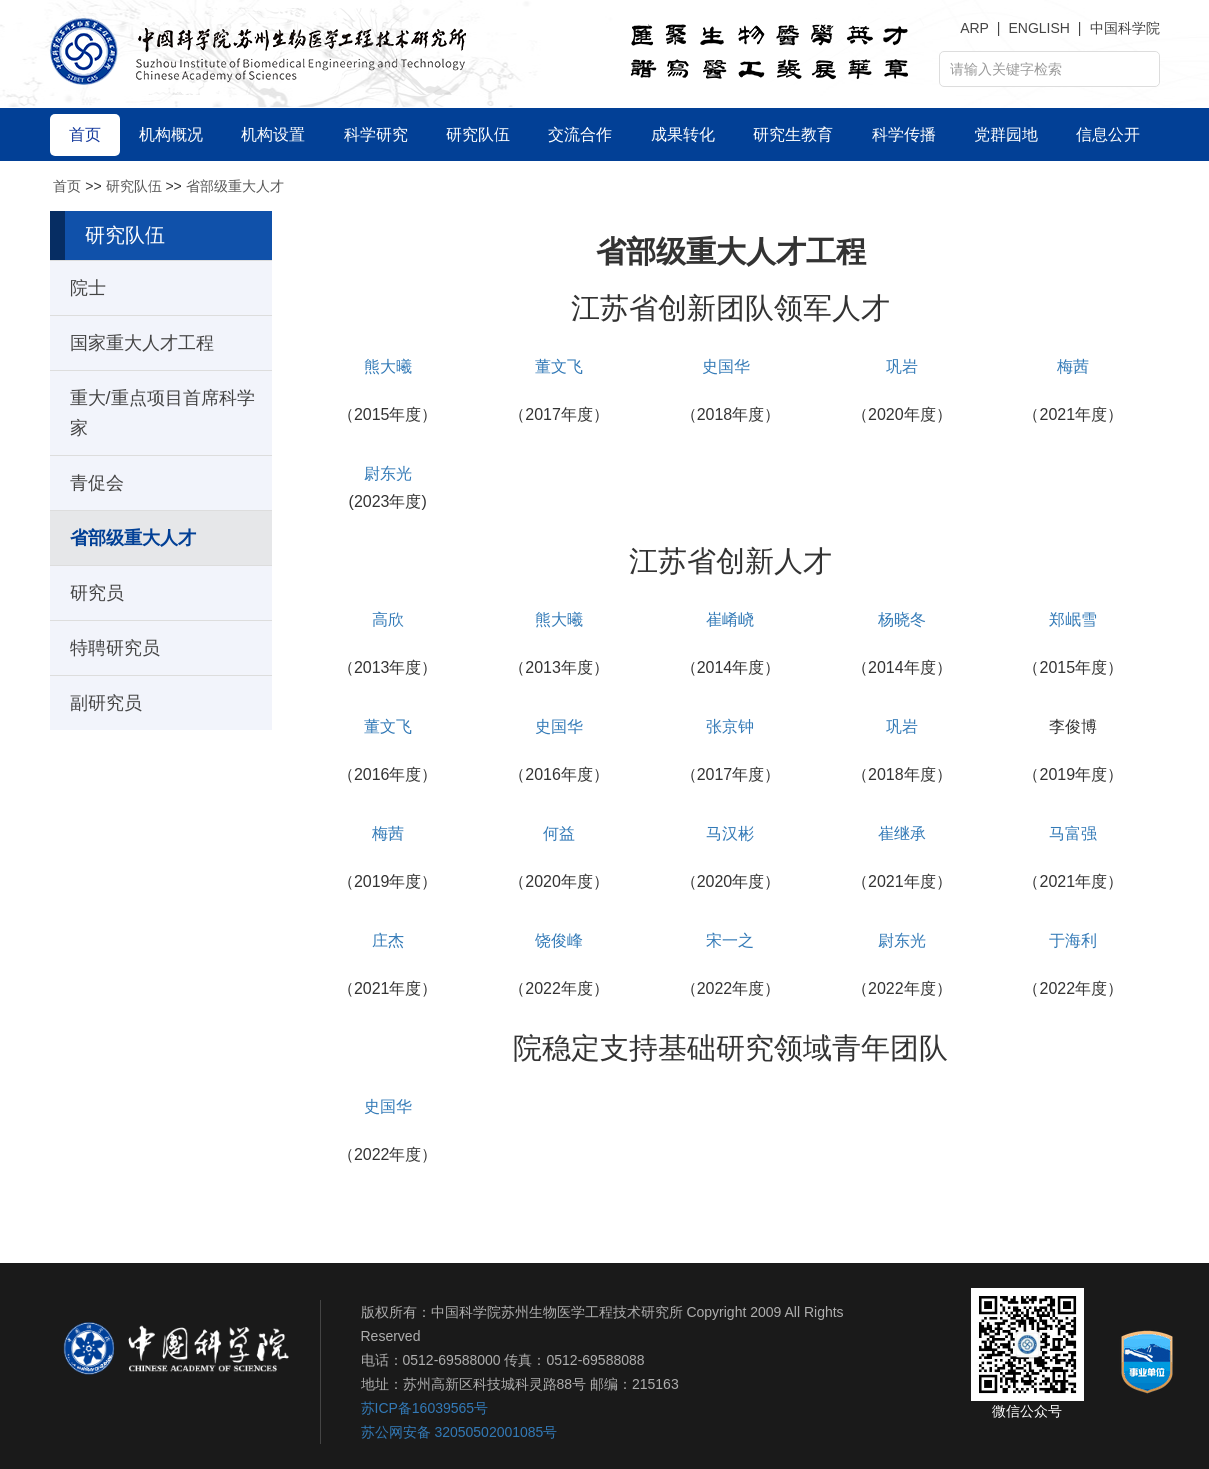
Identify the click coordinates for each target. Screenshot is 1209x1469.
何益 (559, 833)
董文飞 (559, 366)
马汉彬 (730, 833)
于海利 (1073, 940)
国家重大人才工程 (142, 343)
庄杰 (388, 940)
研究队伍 (134, 186)
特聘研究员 (115, 648)
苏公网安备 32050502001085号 (459, 1432)
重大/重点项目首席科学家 (162, 413)
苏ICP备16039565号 (425, 1408)
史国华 (726, 366)
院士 (88, 288)
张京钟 (730, 726)
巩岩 (902, 366)
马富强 (1073, 833)
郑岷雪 (1073, 619)
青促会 (97, 483)
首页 (67, 186)
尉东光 (388, 473)
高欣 (388, 619)
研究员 (97, 593)
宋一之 (730, 940)
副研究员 (106, 703)
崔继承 (902, 833)
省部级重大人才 (235, 186)
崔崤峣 (730, 619)
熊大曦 (388, 366)
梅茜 (1073, 366)
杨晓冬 (902, 619)
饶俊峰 (559, 940)
